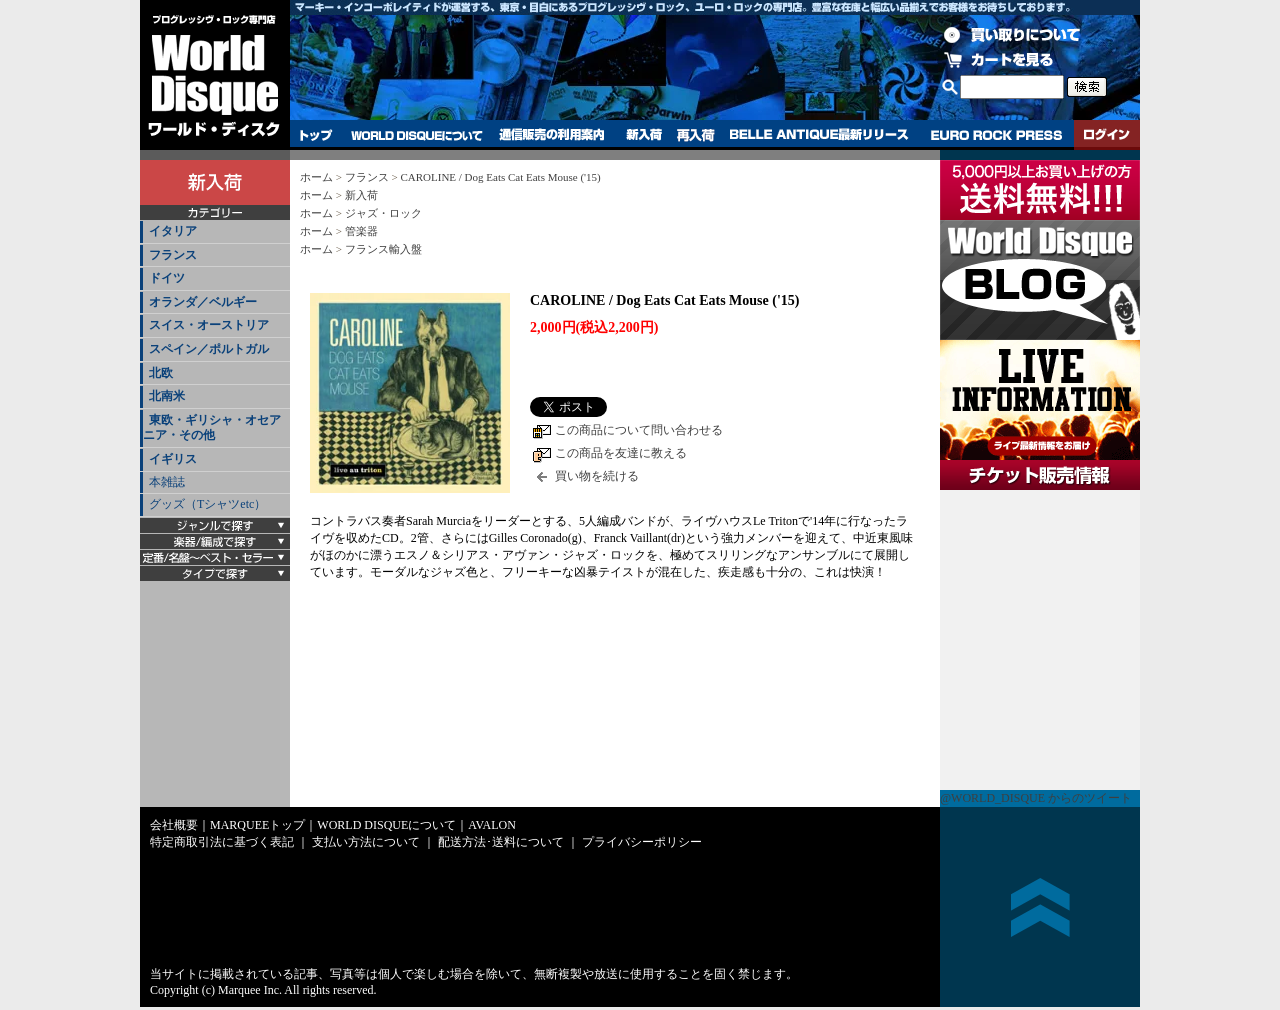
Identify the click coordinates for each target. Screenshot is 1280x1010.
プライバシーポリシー (642, 842)
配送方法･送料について (501, 842)
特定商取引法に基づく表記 (222, 842)
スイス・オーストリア (209, 325)
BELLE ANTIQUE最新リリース (819, 135)
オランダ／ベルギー (203, 302)
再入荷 (696, 135)
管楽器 (361, 231)
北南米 (167, 396)
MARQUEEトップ (257, 825)
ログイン (1107, 135)
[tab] (215, 232)
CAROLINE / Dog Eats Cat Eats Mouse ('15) (500, 177)
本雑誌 (167, 482)
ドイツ (167, 278)
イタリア (173, 231)
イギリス (173, 459)
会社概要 (174, 825)
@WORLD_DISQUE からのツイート (1036, 798)
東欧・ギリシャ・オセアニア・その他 (212, 428)
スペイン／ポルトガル (209, 349)
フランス (173, 255)
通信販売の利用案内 (551, 135)
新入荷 (644, 135)
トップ (316, 135)
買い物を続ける (597, 476)
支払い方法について (366, 842)
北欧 (161, 373)
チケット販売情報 (1040, 640)
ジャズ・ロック (383, 213)
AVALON (492, 825)
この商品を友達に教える (621, 453)
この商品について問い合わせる (639, 430)
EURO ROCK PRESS (996, 135)
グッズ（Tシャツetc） (207, 504)
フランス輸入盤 (383, 249)
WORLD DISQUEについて (416, 135)
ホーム (316, 177)
